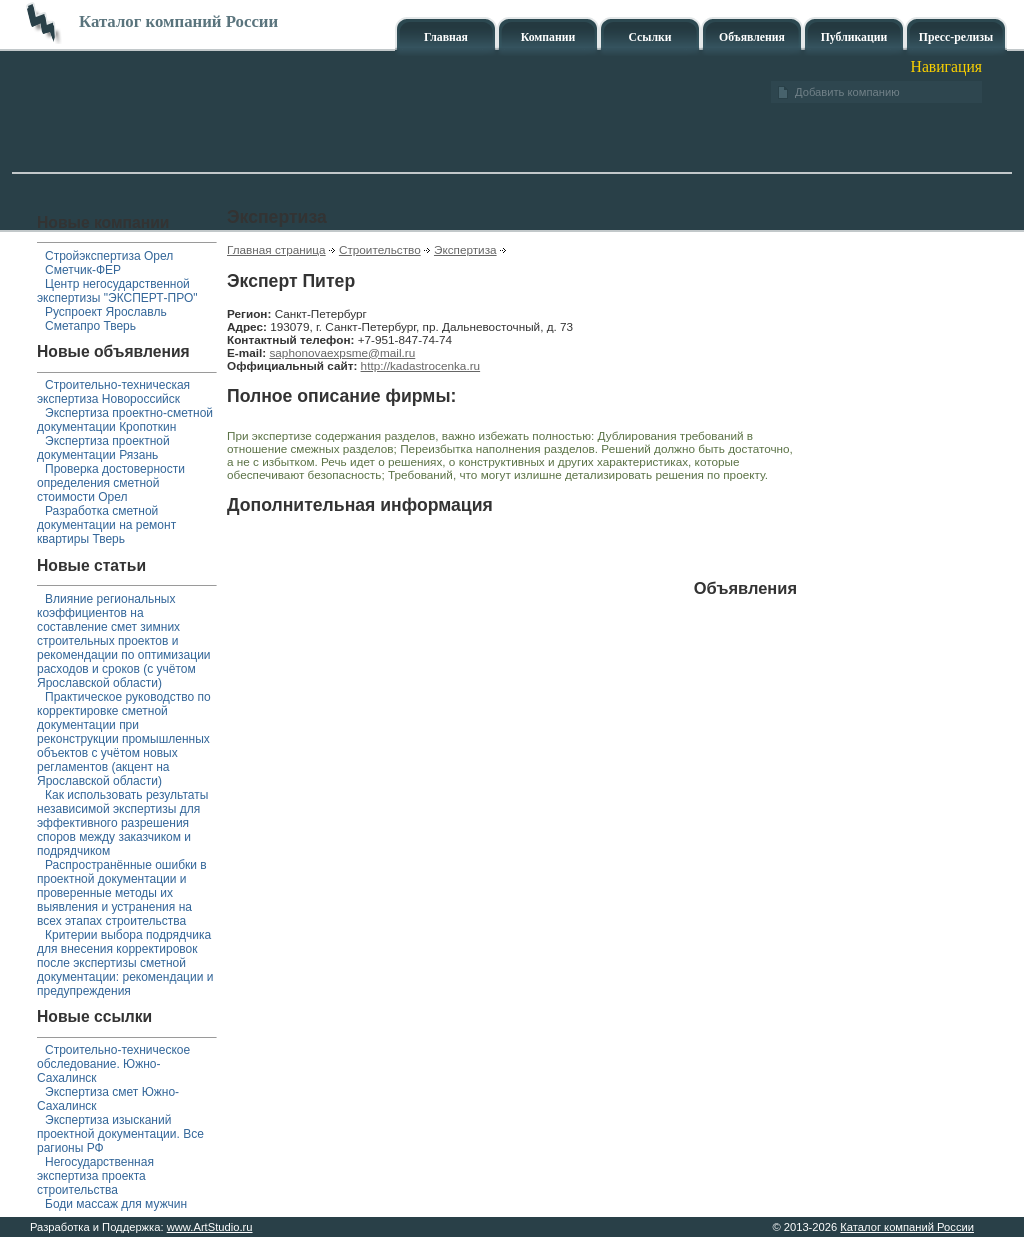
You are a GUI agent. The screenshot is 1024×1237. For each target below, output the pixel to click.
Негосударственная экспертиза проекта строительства (95, 1176)
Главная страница (276, 249)
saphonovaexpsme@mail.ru (342, 352)
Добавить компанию (847, 92)
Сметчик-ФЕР (83, 270)
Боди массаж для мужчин (116, 1204)
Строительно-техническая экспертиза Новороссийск (113, 392)
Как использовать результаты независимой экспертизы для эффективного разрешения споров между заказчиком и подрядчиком (122, 823)
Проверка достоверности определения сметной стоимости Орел (111, 483)
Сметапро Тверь (90, 326)
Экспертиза (465, 249)
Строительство (380, 249)
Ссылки (649, 37)
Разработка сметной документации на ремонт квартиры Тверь (106, 525)
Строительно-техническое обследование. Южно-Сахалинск (113, 1064)
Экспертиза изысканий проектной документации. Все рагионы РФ (120, 1134)
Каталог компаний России (907, 1227)
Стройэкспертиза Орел (109, 256)
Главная (446, 37)
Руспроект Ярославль (106, 312)
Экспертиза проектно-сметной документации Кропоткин (125, 420)
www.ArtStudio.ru (210, 1227)
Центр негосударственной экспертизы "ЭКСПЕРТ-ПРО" (117, 291)
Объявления (752, 37)
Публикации (854, 37)
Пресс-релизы (956, 37)
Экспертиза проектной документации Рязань (103, 448)
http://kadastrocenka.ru (421, 365)
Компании (548, 37)
